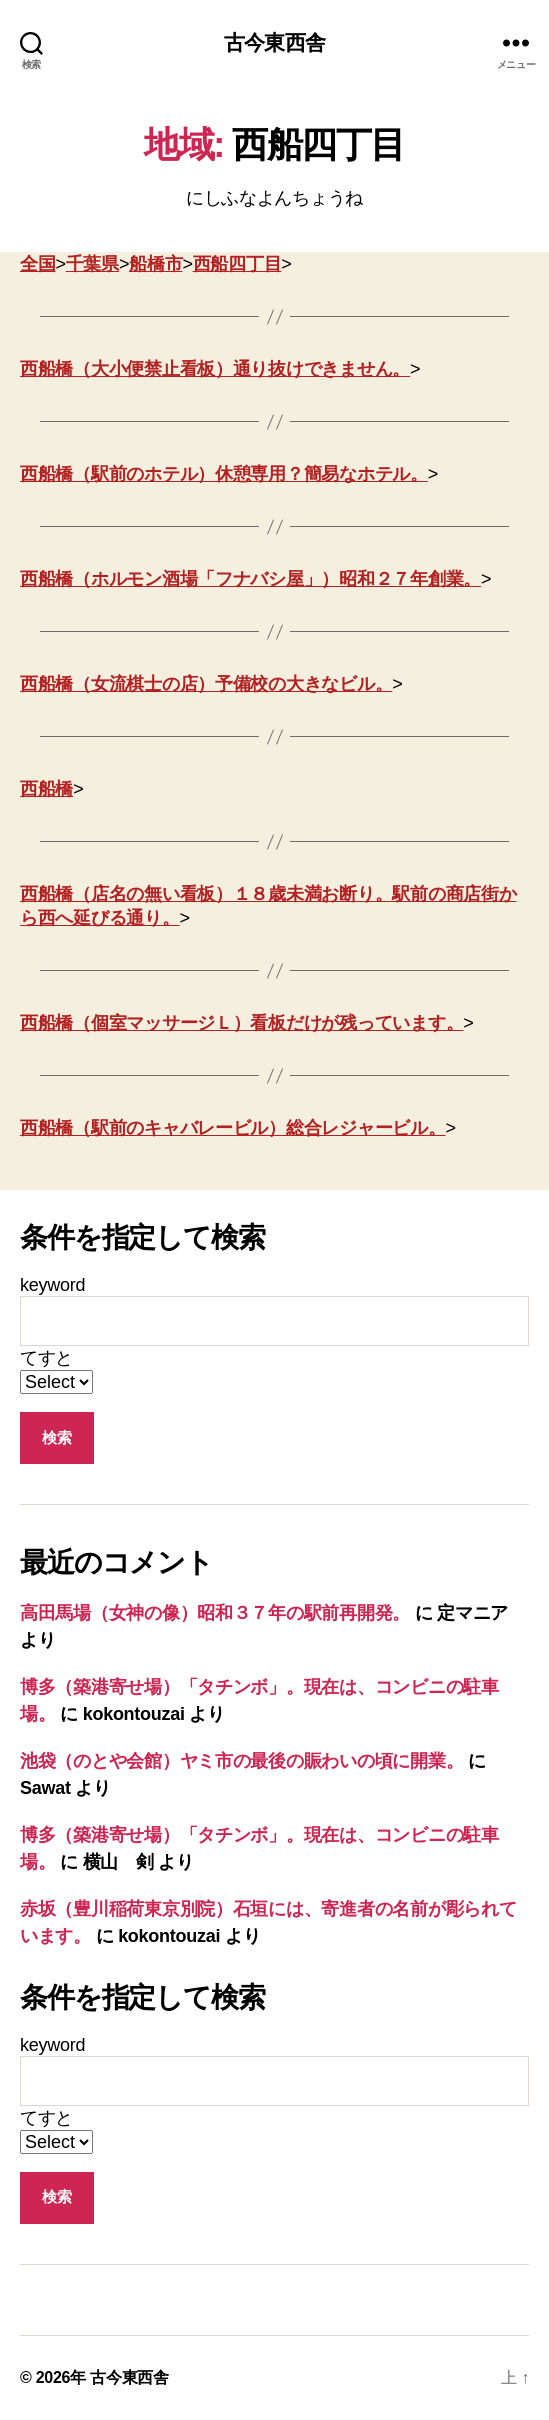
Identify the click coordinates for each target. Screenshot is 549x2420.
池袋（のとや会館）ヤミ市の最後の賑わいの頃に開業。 (241, 1761)
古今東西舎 (274, 42)
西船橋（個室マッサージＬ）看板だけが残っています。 (241, 1023)
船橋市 (155, 264)
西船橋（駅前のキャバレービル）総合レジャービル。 (233, 1128)
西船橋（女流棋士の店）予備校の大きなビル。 (206, 684)
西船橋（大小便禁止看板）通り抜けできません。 (215, 369)
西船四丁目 (237, 264)
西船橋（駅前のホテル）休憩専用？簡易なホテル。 (224, 474)
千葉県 (92, 264)
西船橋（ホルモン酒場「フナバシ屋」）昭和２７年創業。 (250, 579)
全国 (37, 264)
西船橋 (46, 789)
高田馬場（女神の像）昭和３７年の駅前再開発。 (215, 1613)
